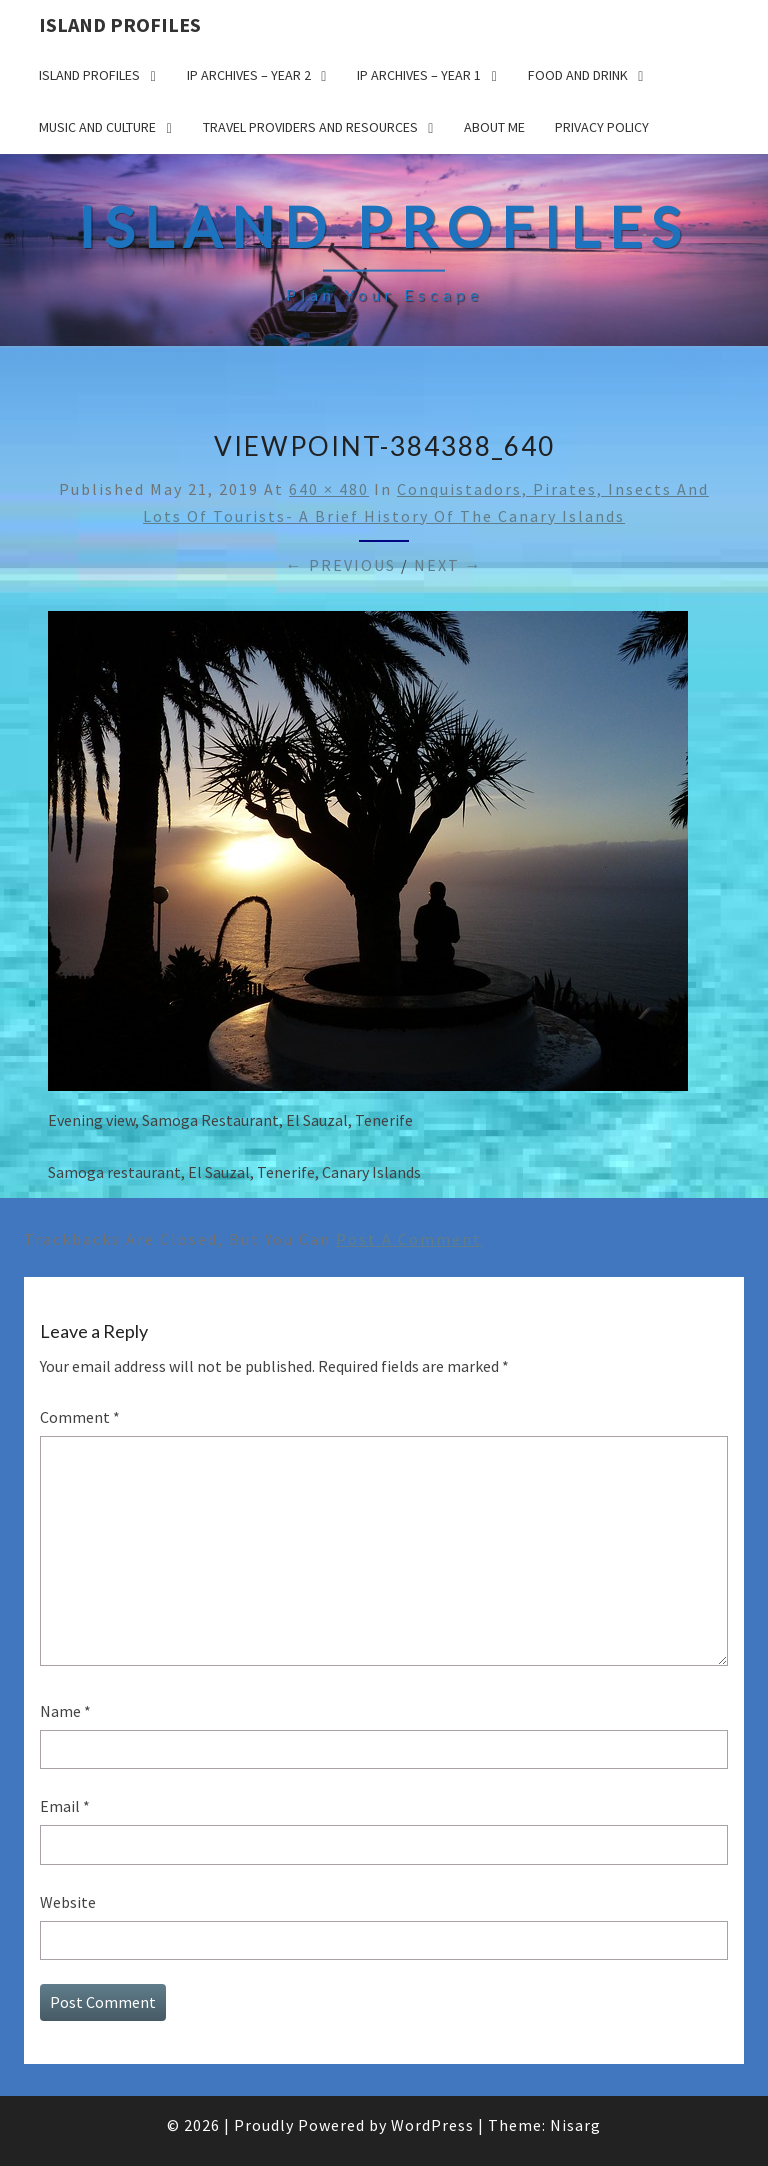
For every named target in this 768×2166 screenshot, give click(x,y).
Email (65, 1806)
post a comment (409, 1239)
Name (65, 1711)
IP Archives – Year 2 (249, 75)
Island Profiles (120, 24)
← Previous (341, 565)
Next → (448, 565)
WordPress (432, 2125)
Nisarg (575, 2125)
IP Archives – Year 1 (419, 75)
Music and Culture (97, 127)
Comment (80, 1417)
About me (494, 127)
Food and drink (578, 75)
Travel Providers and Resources (310, 127)
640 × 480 (329, 489)
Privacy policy (602, 127)
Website (68, 1902)
